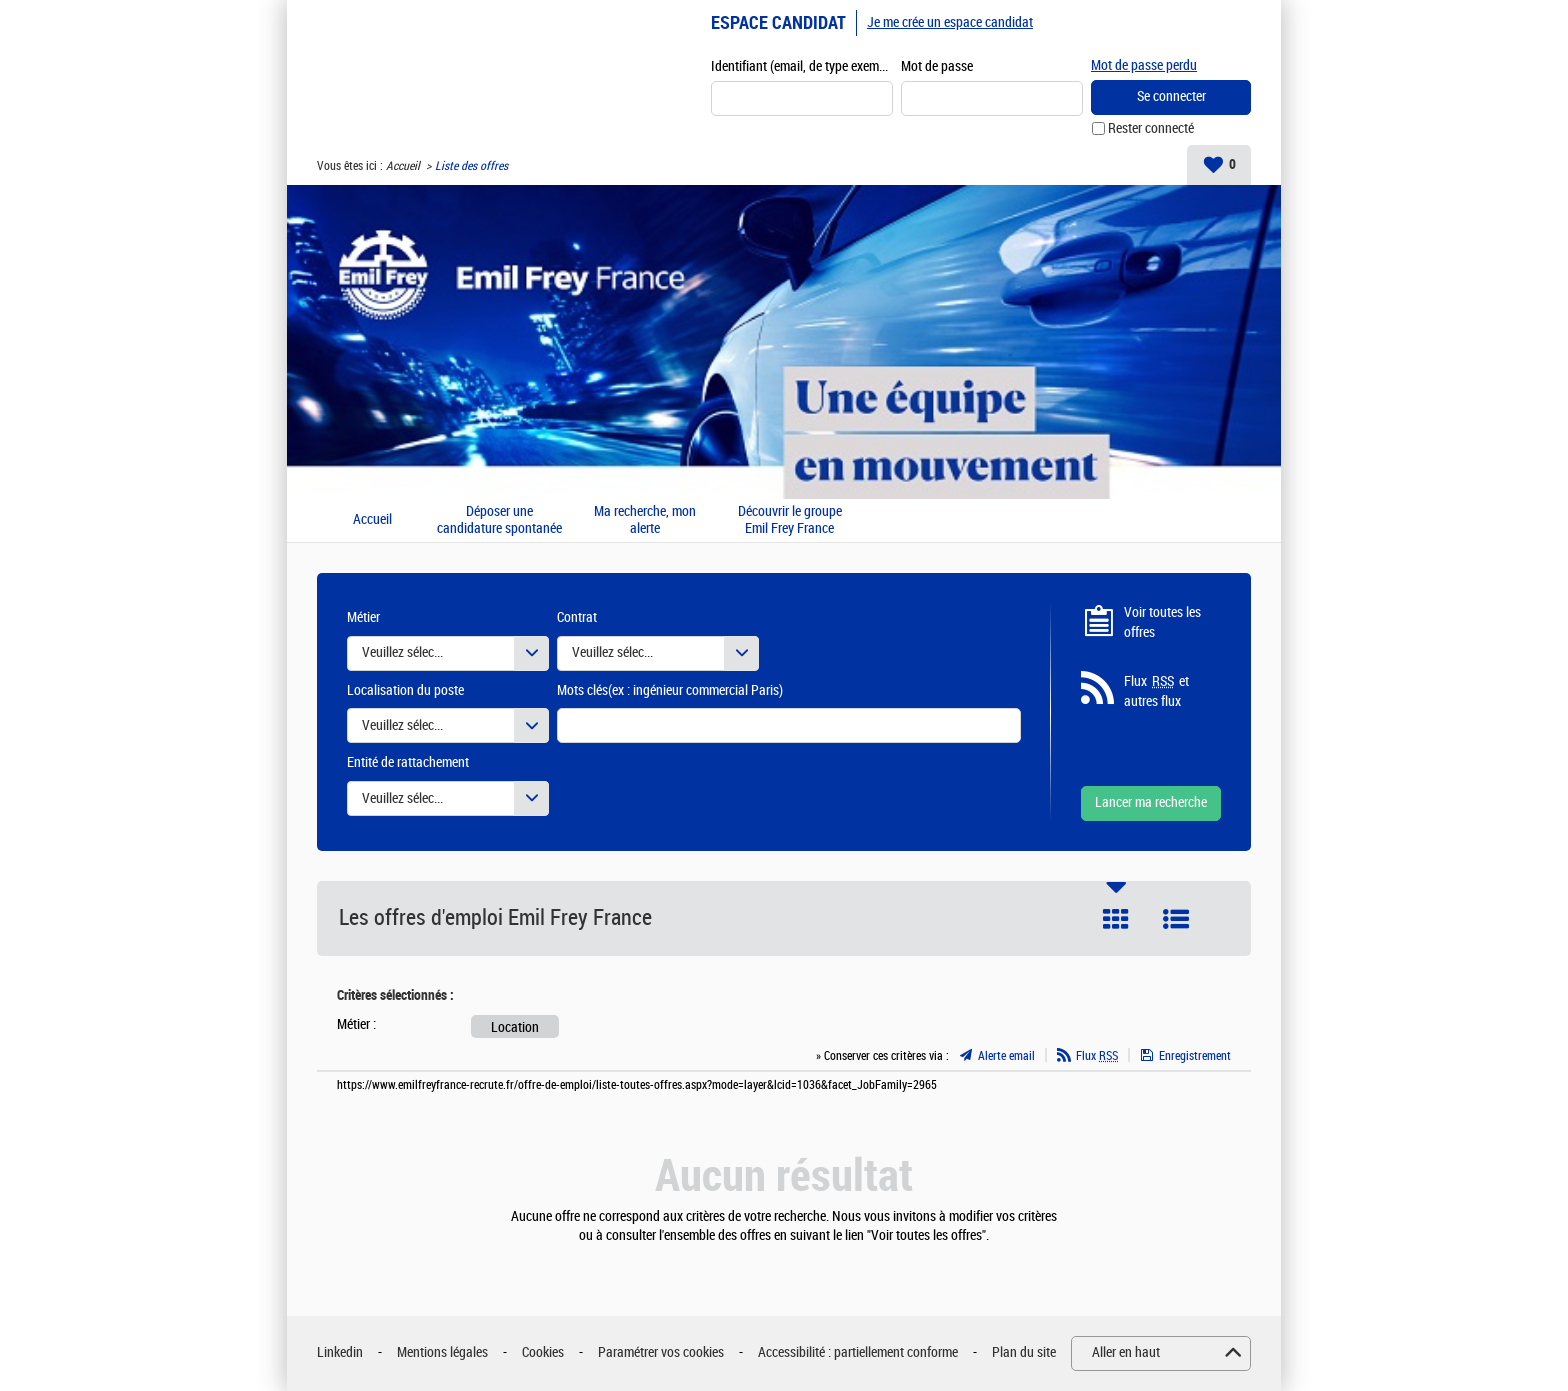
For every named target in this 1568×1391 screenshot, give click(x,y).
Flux (1097, 1056)
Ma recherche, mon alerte (645, 520)
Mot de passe (937, 66)
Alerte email (1006, 1056)
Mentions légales (442, 1352)
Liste (1176, 919)
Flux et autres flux (1156, 691)
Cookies (543, 1352)
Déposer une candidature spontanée (499, 520)
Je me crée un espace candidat (950, 22)
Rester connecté (1151, 128)
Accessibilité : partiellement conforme (858, 1352)
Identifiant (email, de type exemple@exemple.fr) (802, 66)
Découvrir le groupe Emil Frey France (790, 520)
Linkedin (340, 1352)
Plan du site (1024, 1352)
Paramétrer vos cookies (661, 1352)
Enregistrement (1195, 1056)
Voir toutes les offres (1162, 622)
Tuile (1116, 919)
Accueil (403, 166)
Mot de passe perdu (1144, 65)
